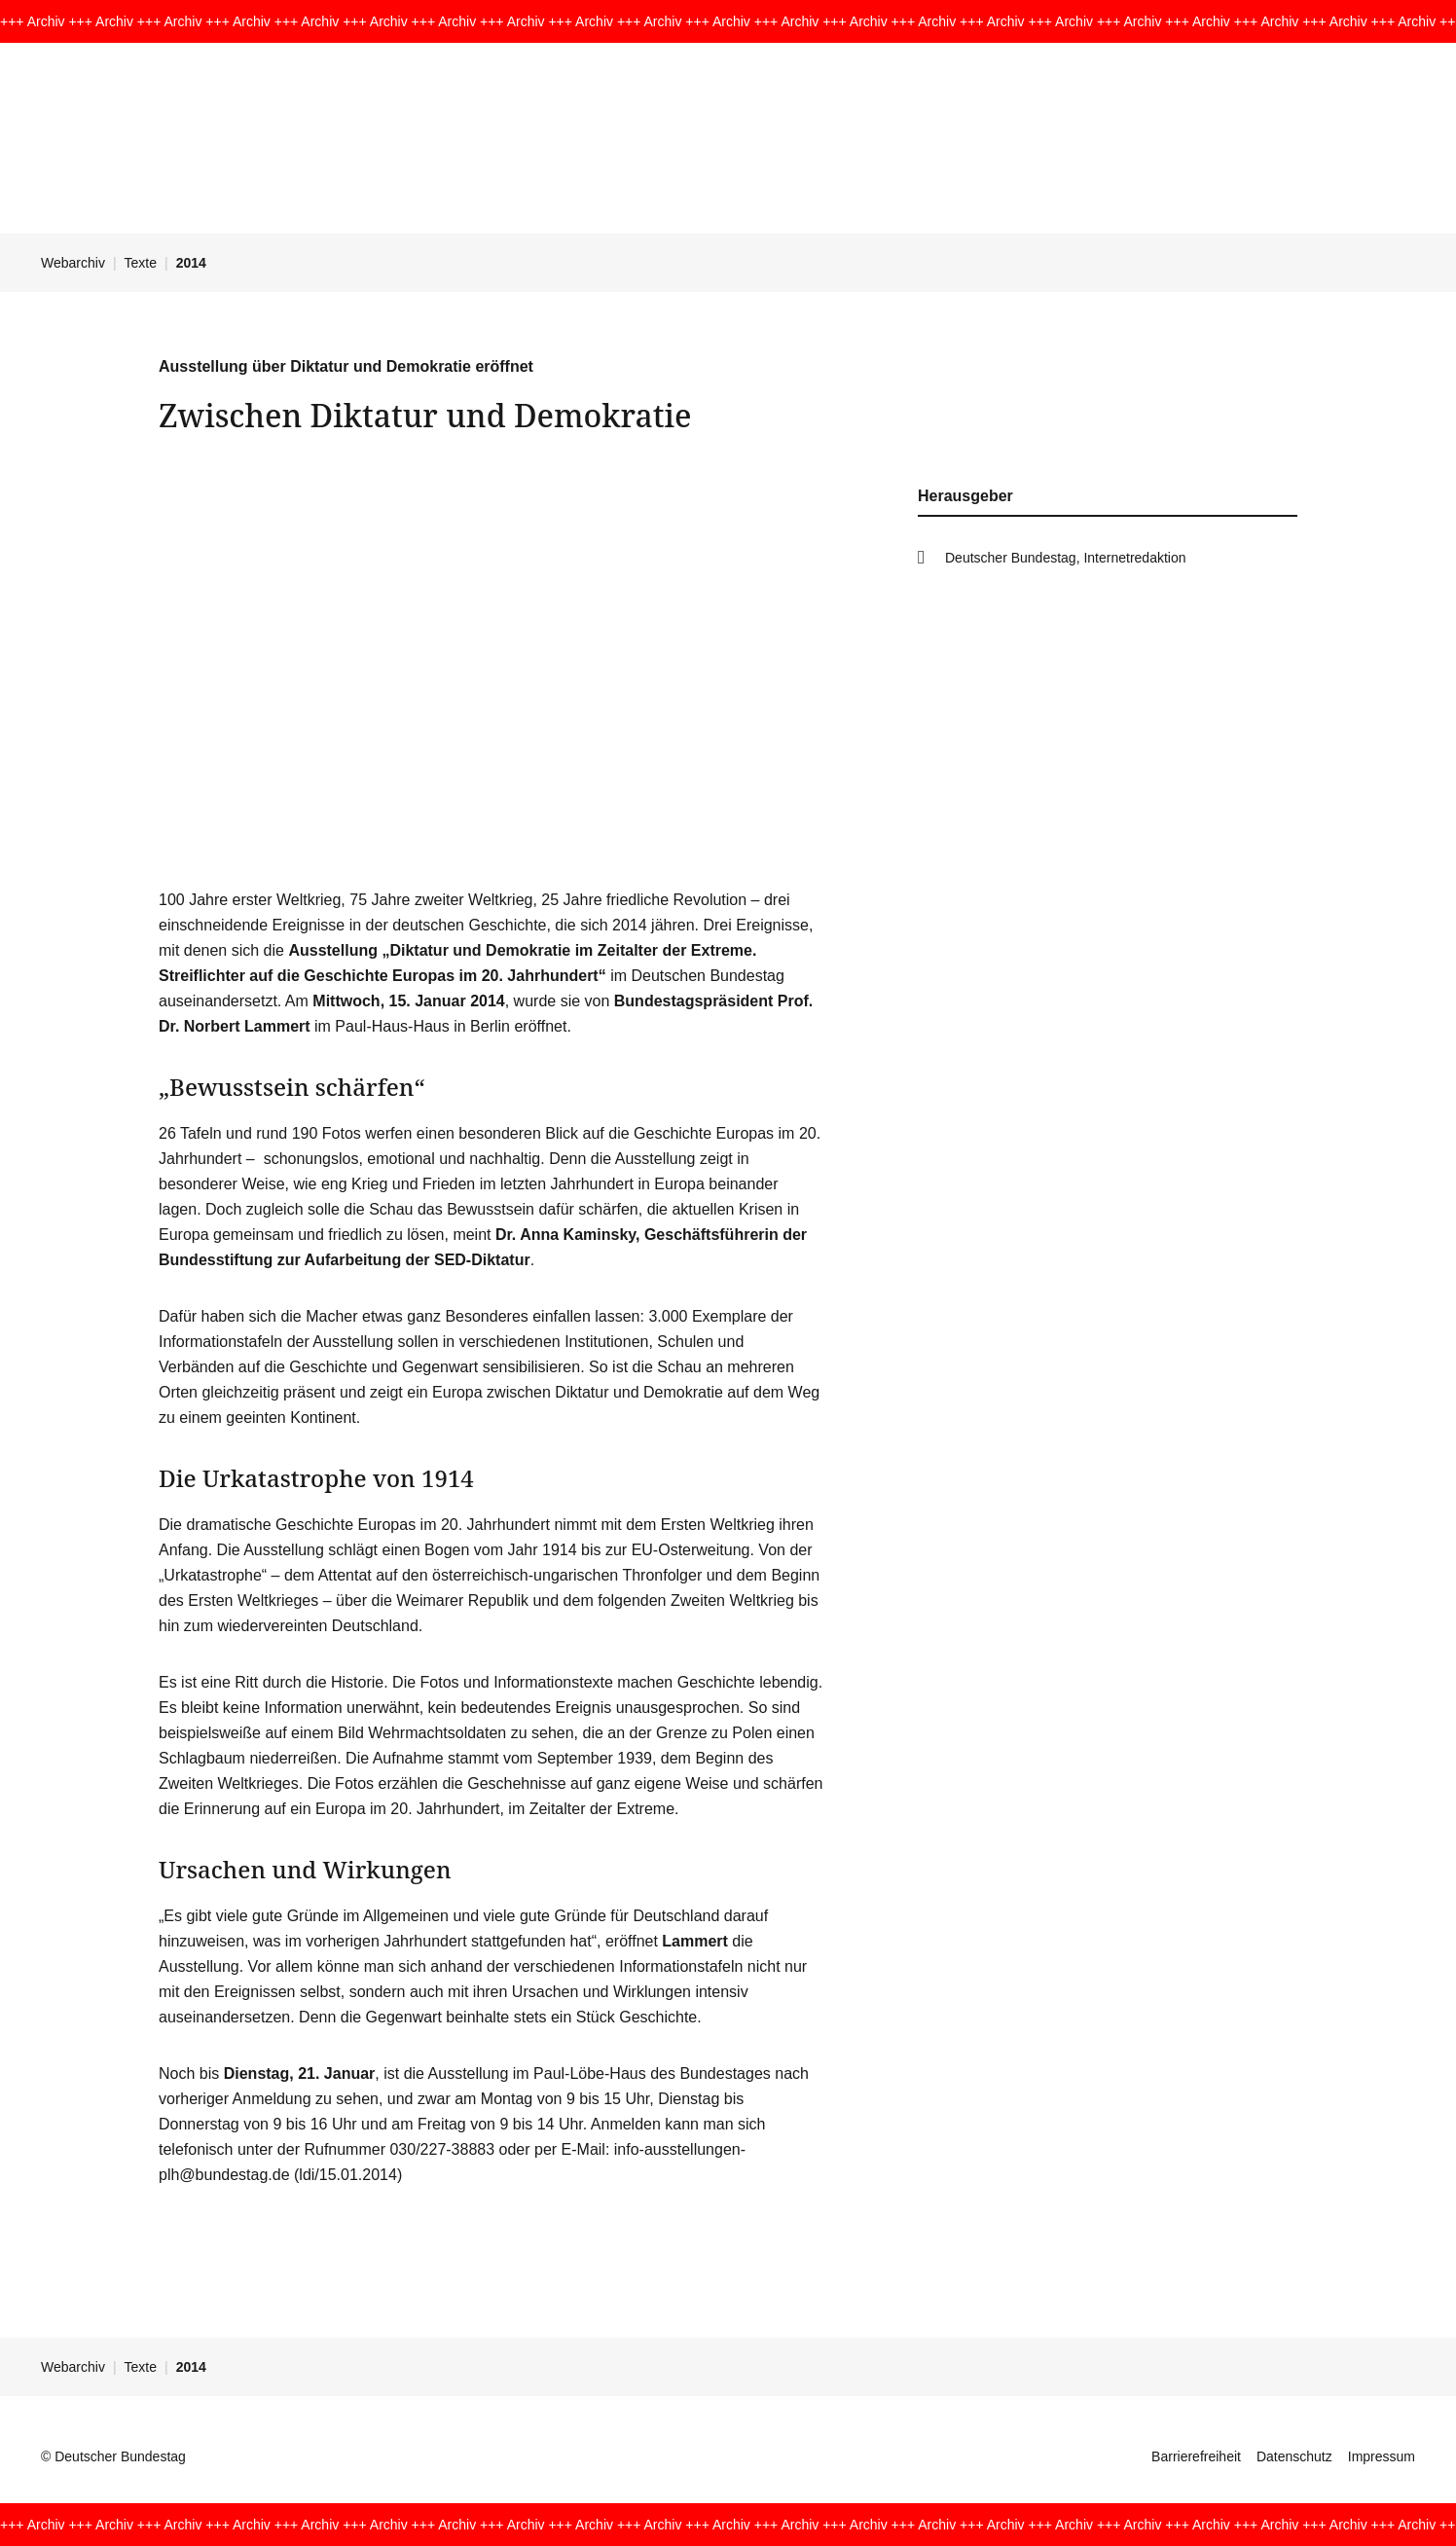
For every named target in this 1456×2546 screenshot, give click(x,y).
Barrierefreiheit (1196, 2456)
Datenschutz (1294, 2456)
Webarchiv (73, 263)
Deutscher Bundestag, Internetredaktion (1065, 557)
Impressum (1381, 2456)
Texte (141, 263)
